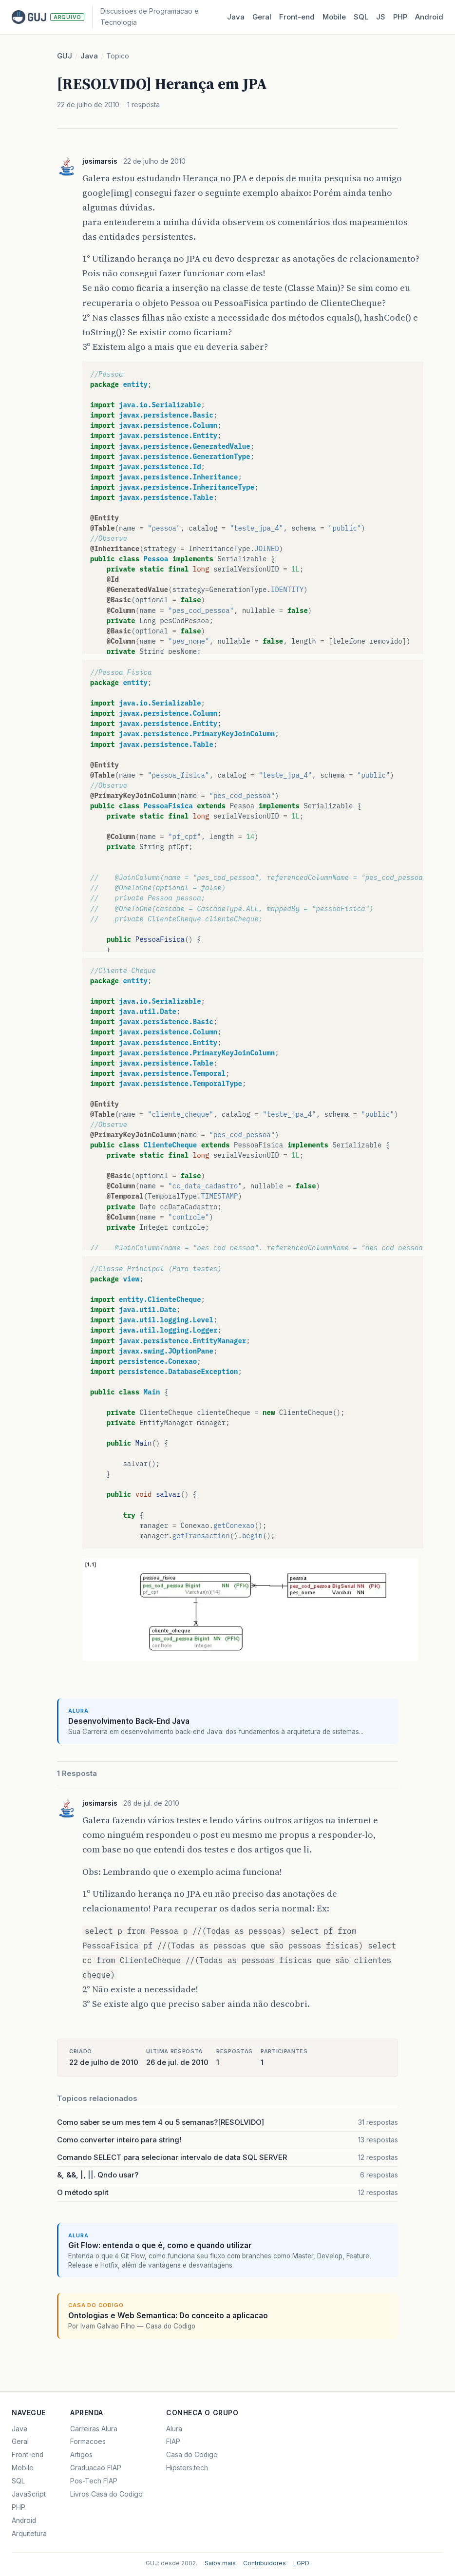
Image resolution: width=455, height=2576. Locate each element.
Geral (261, 16)
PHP (400, 16)
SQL (361, 16)
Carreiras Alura (93, 2429)
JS (380, 16)
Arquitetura (29, 2534)
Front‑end (297, 16)
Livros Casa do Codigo (106, 2494)
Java (236, 16)
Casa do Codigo (192, 2455)
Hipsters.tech (187, 2468)
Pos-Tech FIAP (93, 2481)
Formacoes (88, 2441)
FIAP (173, 2441)
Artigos (81, 2455)
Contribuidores (264, 2563)
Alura (174, 2429)
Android (429, 16)
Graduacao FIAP (95, 2468)
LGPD (301, 2563)
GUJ (64, 55)
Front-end (27, 2455)
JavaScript (29, 2494)
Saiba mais (220, 2563)
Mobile (334, 16)
